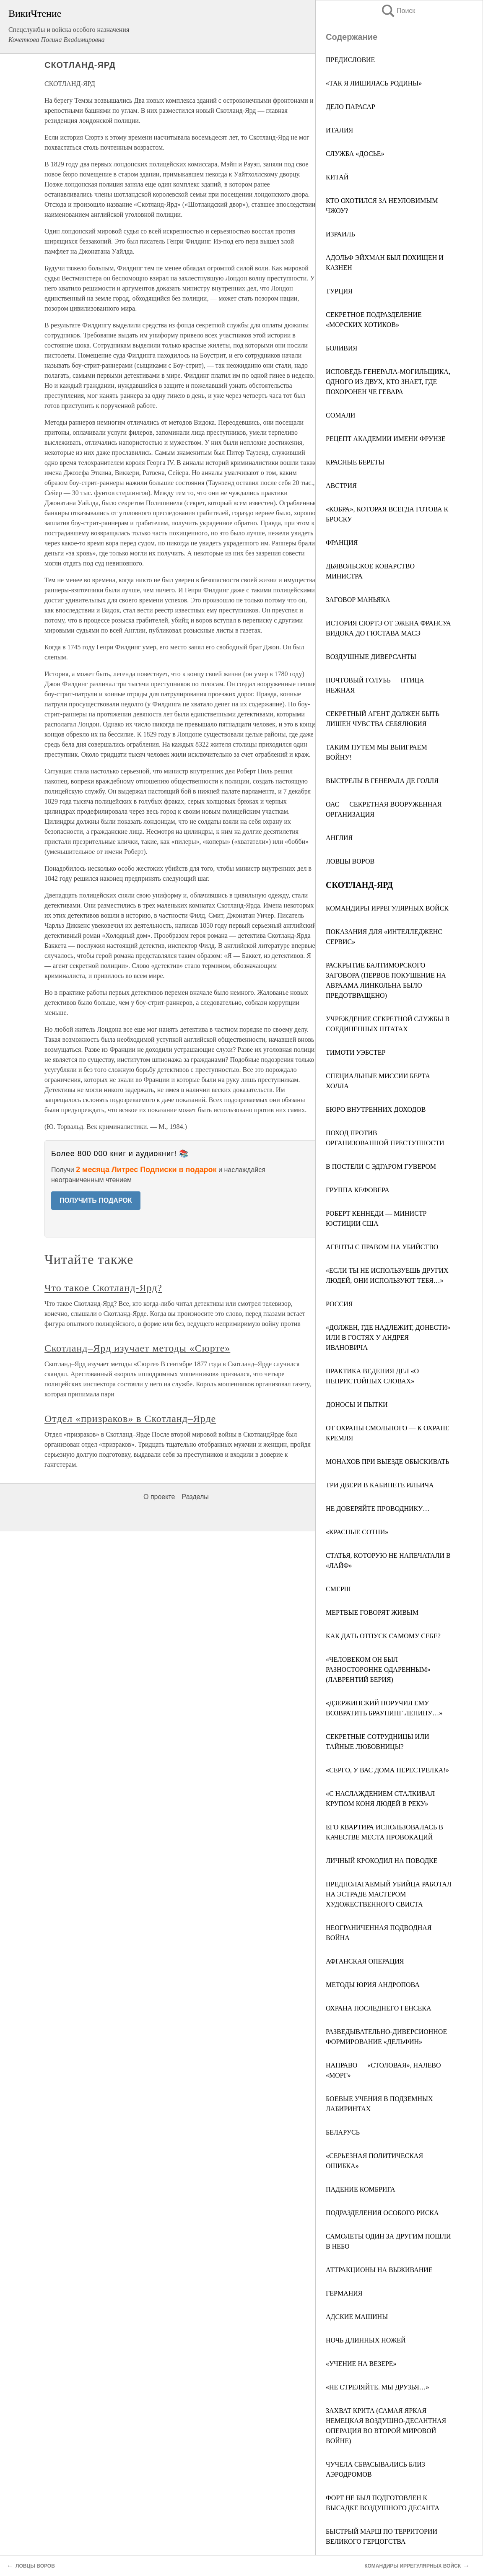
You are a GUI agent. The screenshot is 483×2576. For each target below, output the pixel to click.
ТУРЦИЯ (339, 291)
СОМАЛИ (340, 415)
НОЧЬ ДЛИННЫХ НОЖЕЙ (366, 2340)
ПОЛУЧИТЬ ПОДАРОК (96, 1200)
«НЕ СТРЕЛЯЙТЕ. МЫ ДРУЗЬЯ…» (377, 2387)
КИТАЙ (337, 177)
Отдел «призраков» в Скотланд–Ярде (130, 1418)
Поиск (398, 10)
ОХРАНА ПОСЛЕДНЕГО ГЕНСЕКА (378, 2008)
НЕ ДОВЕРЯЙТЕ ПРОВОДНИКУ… (377, 1508)
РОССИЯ (339, 1303)
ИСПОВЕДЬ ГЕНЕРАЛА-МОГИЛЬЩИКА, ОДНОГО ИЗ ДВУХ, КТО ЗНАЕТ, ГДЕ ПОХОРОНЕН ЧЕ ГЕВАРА (388, 381)
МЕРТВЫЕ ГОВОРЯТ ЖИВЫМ (372, 1612)
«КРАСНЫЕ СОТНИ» (357, 1532)
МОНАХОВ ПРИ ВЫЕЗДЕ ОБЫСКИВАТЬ (387, 1461)
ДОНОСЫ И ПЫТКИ (356, 1404)
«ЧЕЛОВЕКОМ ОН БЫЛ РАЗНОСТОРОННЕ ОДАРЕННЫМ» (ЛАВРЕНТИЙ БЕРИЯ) (378, 1669)
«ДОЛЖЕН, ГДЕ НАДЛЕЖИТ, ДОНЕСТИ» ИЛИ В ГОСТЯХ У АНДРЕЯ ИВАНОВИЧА (388, 1337)
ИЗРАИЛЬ (340, 234)
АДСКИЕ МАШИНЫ (357, 2316)
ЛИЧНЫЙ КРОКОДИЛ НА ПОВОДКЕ (382, 1860)
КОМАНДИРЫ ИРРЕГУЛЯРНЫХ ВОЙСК (387, 908)
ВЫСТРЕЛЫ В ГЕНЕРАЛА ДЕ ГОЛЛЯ (382, 780)
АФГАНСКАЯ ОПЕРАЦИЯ (365, 1961)
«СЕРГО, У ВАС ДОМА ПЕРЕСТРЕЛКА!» (387, 1770)
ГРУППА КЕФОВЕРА (357, 1189)
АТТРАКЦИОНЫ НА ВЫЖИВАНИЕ (379, 2269)
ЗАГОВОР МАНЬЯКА (358, 599)
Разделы (195, 1496)
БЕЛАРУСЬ (343, 2132)
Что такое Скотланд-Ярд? (103, 1287)
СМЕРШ (338, 1589)
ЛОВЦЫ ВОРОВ (350, 861)
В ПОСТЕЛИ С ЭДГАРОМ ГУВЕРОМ (381, 1166)
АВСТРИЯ (341, 485)
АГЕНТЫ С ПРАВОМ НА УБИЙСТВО (382, 1246)
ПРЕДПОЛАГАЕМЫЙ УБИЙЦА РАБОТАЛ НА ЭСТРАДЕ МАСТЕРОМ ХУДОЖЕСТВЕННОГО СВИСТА (389, 1894)
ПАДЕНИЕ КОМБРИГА (360, 2189)
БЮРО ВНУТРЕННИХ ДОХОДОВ (376, 1109)
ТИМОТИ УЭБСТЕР (355, 1052)
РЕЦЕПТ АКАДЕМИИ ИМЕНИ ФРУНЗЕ (386, 438)
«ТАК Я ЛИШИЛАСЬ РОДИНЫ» (374, 83)
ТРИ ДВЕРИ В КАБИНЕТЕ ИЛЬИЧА (380, 1485)
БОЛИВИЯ (341, 348)
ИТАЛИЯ (339, 130)
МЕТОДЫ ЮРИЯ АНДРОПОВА (373, 1984)
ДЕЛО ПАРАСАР (350, 106)
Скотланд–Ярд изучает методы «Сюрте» (137, 1348)
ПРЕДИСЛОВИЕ (350, 59)
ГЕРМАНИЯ (344, 2293)
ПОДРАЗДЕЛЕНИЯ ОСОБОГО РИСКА (382, 2212)
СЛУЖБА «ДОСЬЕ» (355, 153)
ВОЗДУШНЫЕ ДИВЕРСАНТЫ (371, 656)
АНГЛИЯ (339, 837)
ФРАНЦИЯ (342, 542)
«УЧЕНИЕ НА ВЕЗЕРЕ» (361, 2363)
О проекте (159, 1496)
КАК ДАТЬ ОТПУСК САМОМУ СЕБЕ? (383, 1636)
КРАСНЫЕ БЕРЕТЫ (355, 462)
